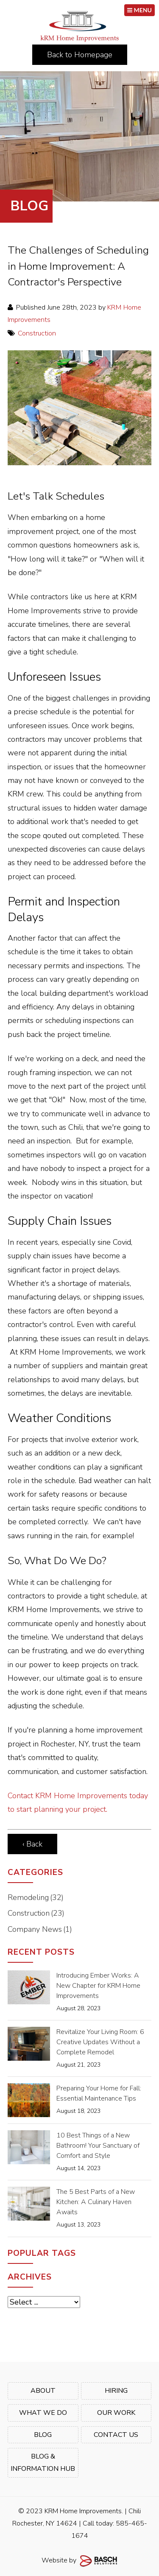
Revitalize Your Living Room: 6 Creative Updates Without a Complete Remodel (100, 2042)
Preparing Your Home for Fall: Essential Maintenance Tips (98, 2093)
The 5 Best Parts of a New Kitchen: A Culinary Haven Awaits (95, 2202)
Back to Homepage (79, 55)
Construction (37, 333)
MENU (139, 10)
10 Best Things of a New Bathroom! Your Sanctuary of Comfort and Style (97, 2145)
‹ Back (32, 1844)
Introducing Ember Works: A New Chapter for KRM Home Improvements (98, 1985)
